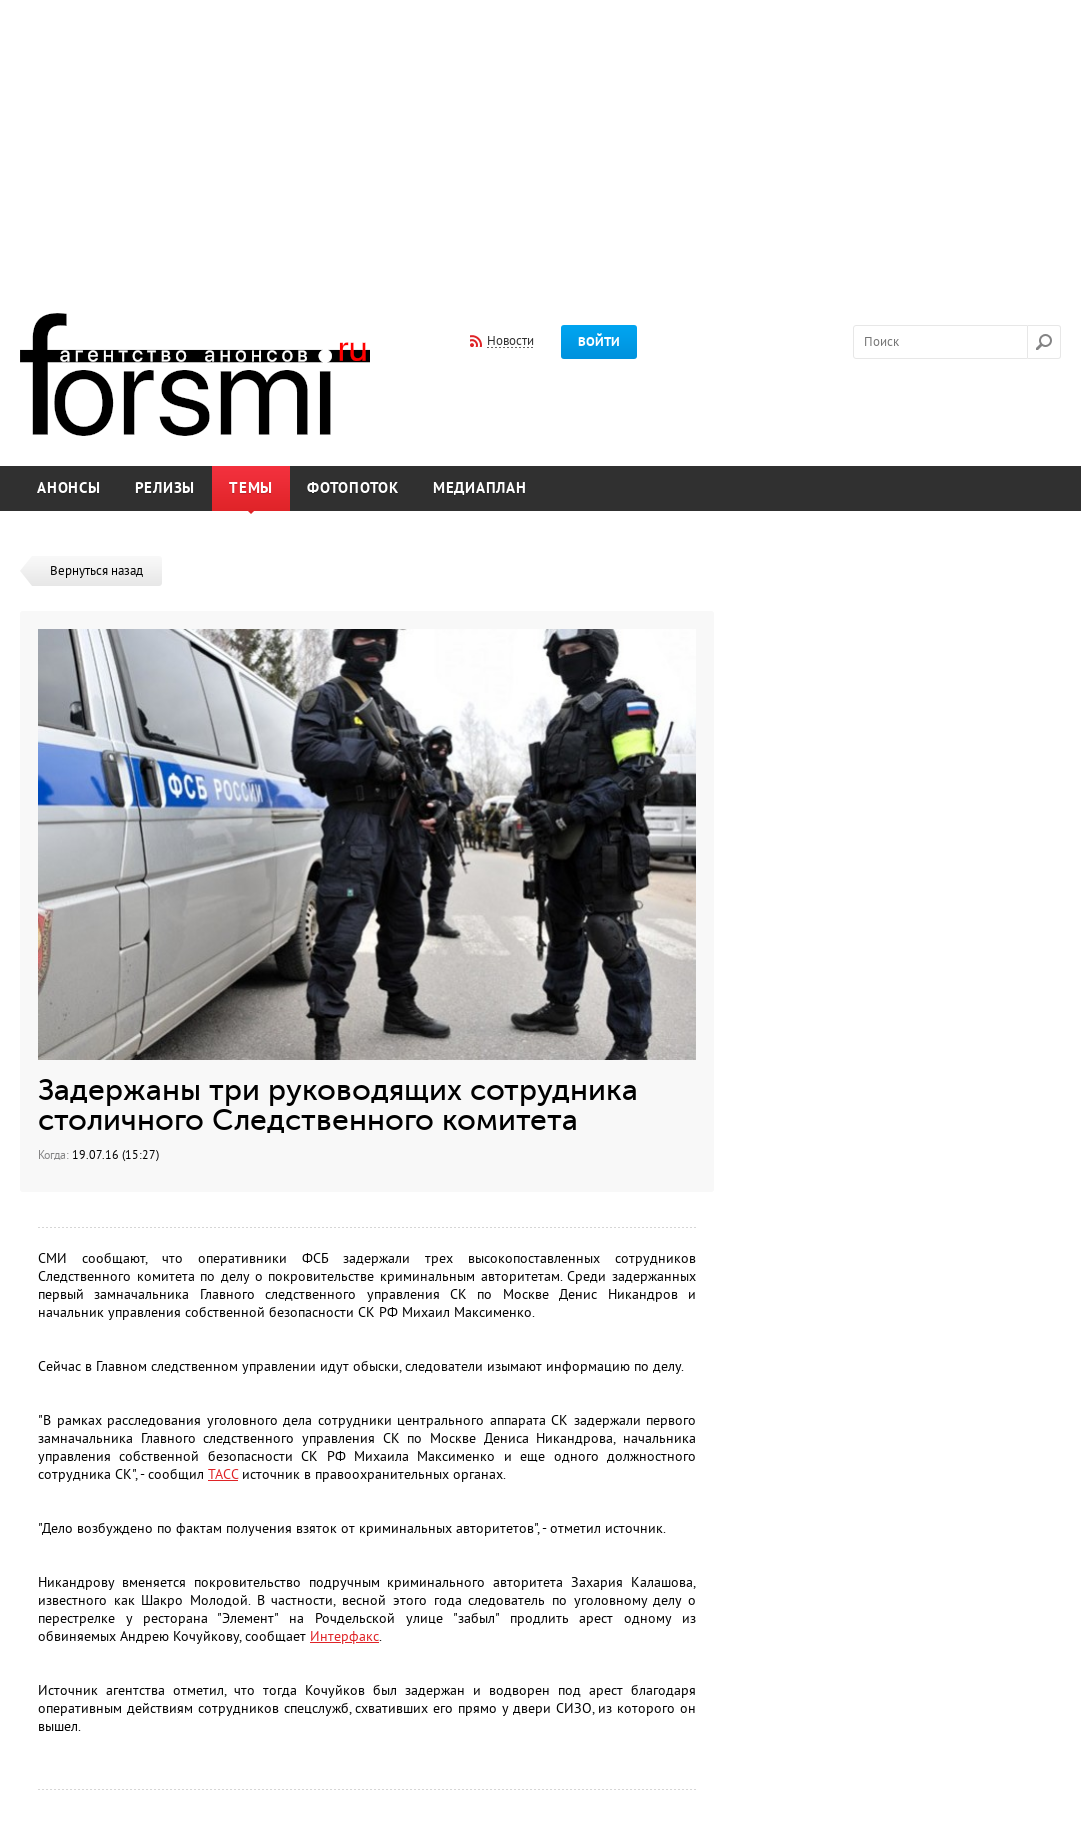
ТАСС (223, 1474)
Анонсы (69, 488)
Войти (599, 342)
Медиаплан (480, 488)
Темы (251, 488)
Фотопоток (353, 488)
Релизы (165, 488)
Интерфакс (344, 1636)
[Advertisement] (540, 143)
